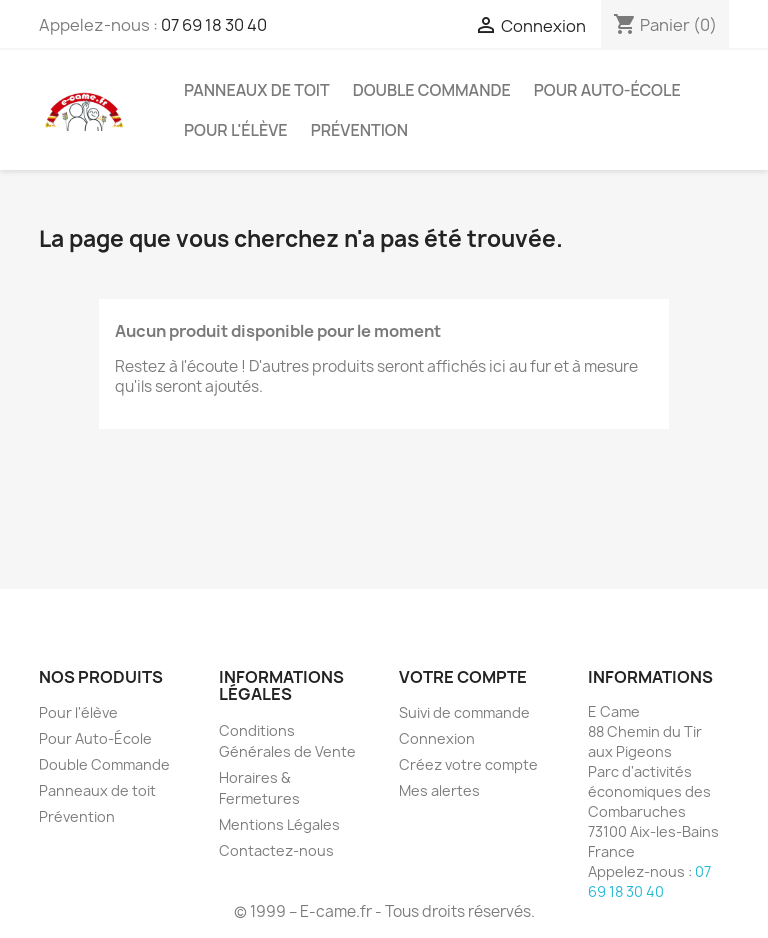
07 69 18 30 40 (214, 25)
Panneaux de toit (257, 90)
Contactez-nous (276, 850)
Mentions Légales (279, 824)
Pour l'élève (236, 130)
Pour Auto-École (607, 90)
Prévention (359, 130)
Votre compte (463, 677)
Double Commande (432, 90)
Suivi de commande (464, 712)
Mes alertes (439, 790)
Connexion (437, 738)
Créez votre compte (468, 764)
